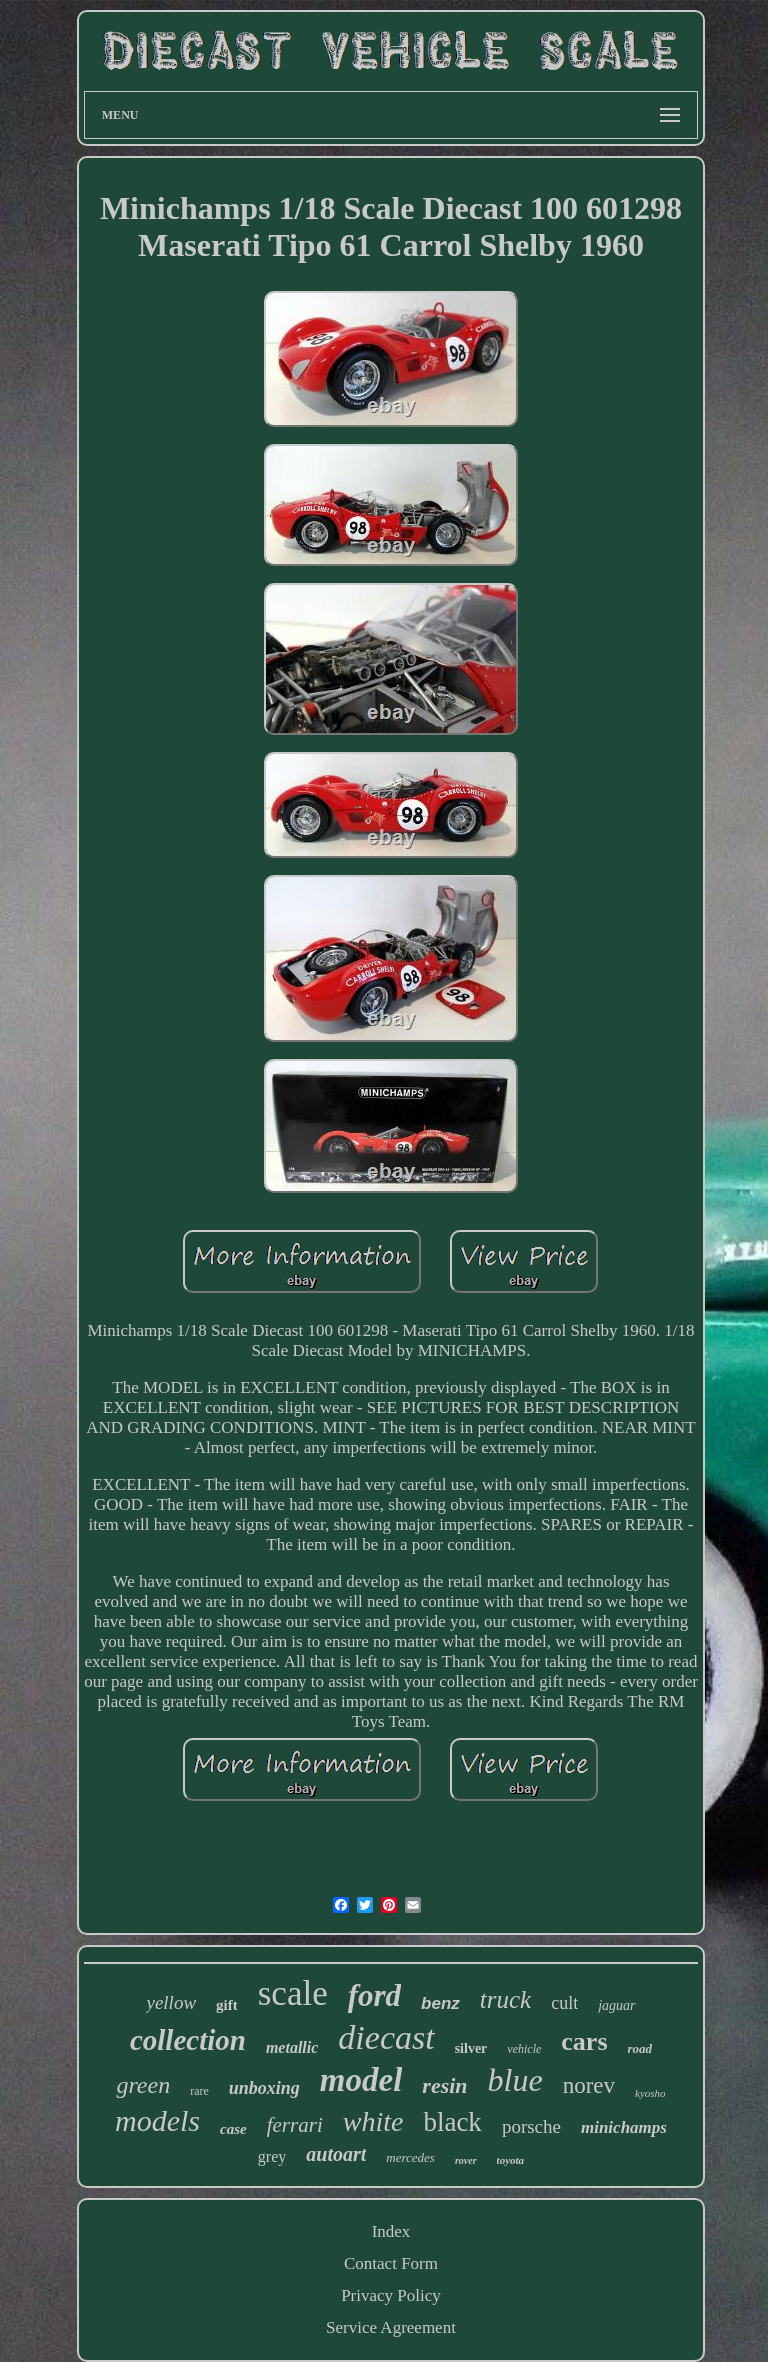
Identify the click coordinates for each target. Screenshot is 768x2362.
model (361, 2080)
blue (515, 2080)
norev (589, 2085)
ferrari (295, 2125)
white (373, 2121)
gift (227, 2005)
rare (199, 2091)
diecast (386, 2037)
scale (293, 1993)
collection (188, 2040)
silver (471, 2048)
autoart (336, 2154)
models (157, 2120)
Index (391, 2231)
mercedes (410, 2157)
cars (584, 2041)
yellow (171, 2002)
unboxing (264, 2088)
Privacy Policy (391, 2295)
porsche (531, 2126)
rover (466, 2160)
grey (272, 2156)
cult (564, 2003)
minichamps (624, 2127)
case (233, 2129)
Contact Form (391, 2263)
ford (374, 1995)
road (640, 2048)
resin (444, 2085)
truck (505, 1999)
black (452, 2122)
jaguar (616, 2005)
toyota (511, 2160)
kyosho (650, 2093)
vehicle (524, 2049)
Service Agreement (391, 2327)
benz (440, 2003)
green (143, 2085)
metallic (292, 2047)
